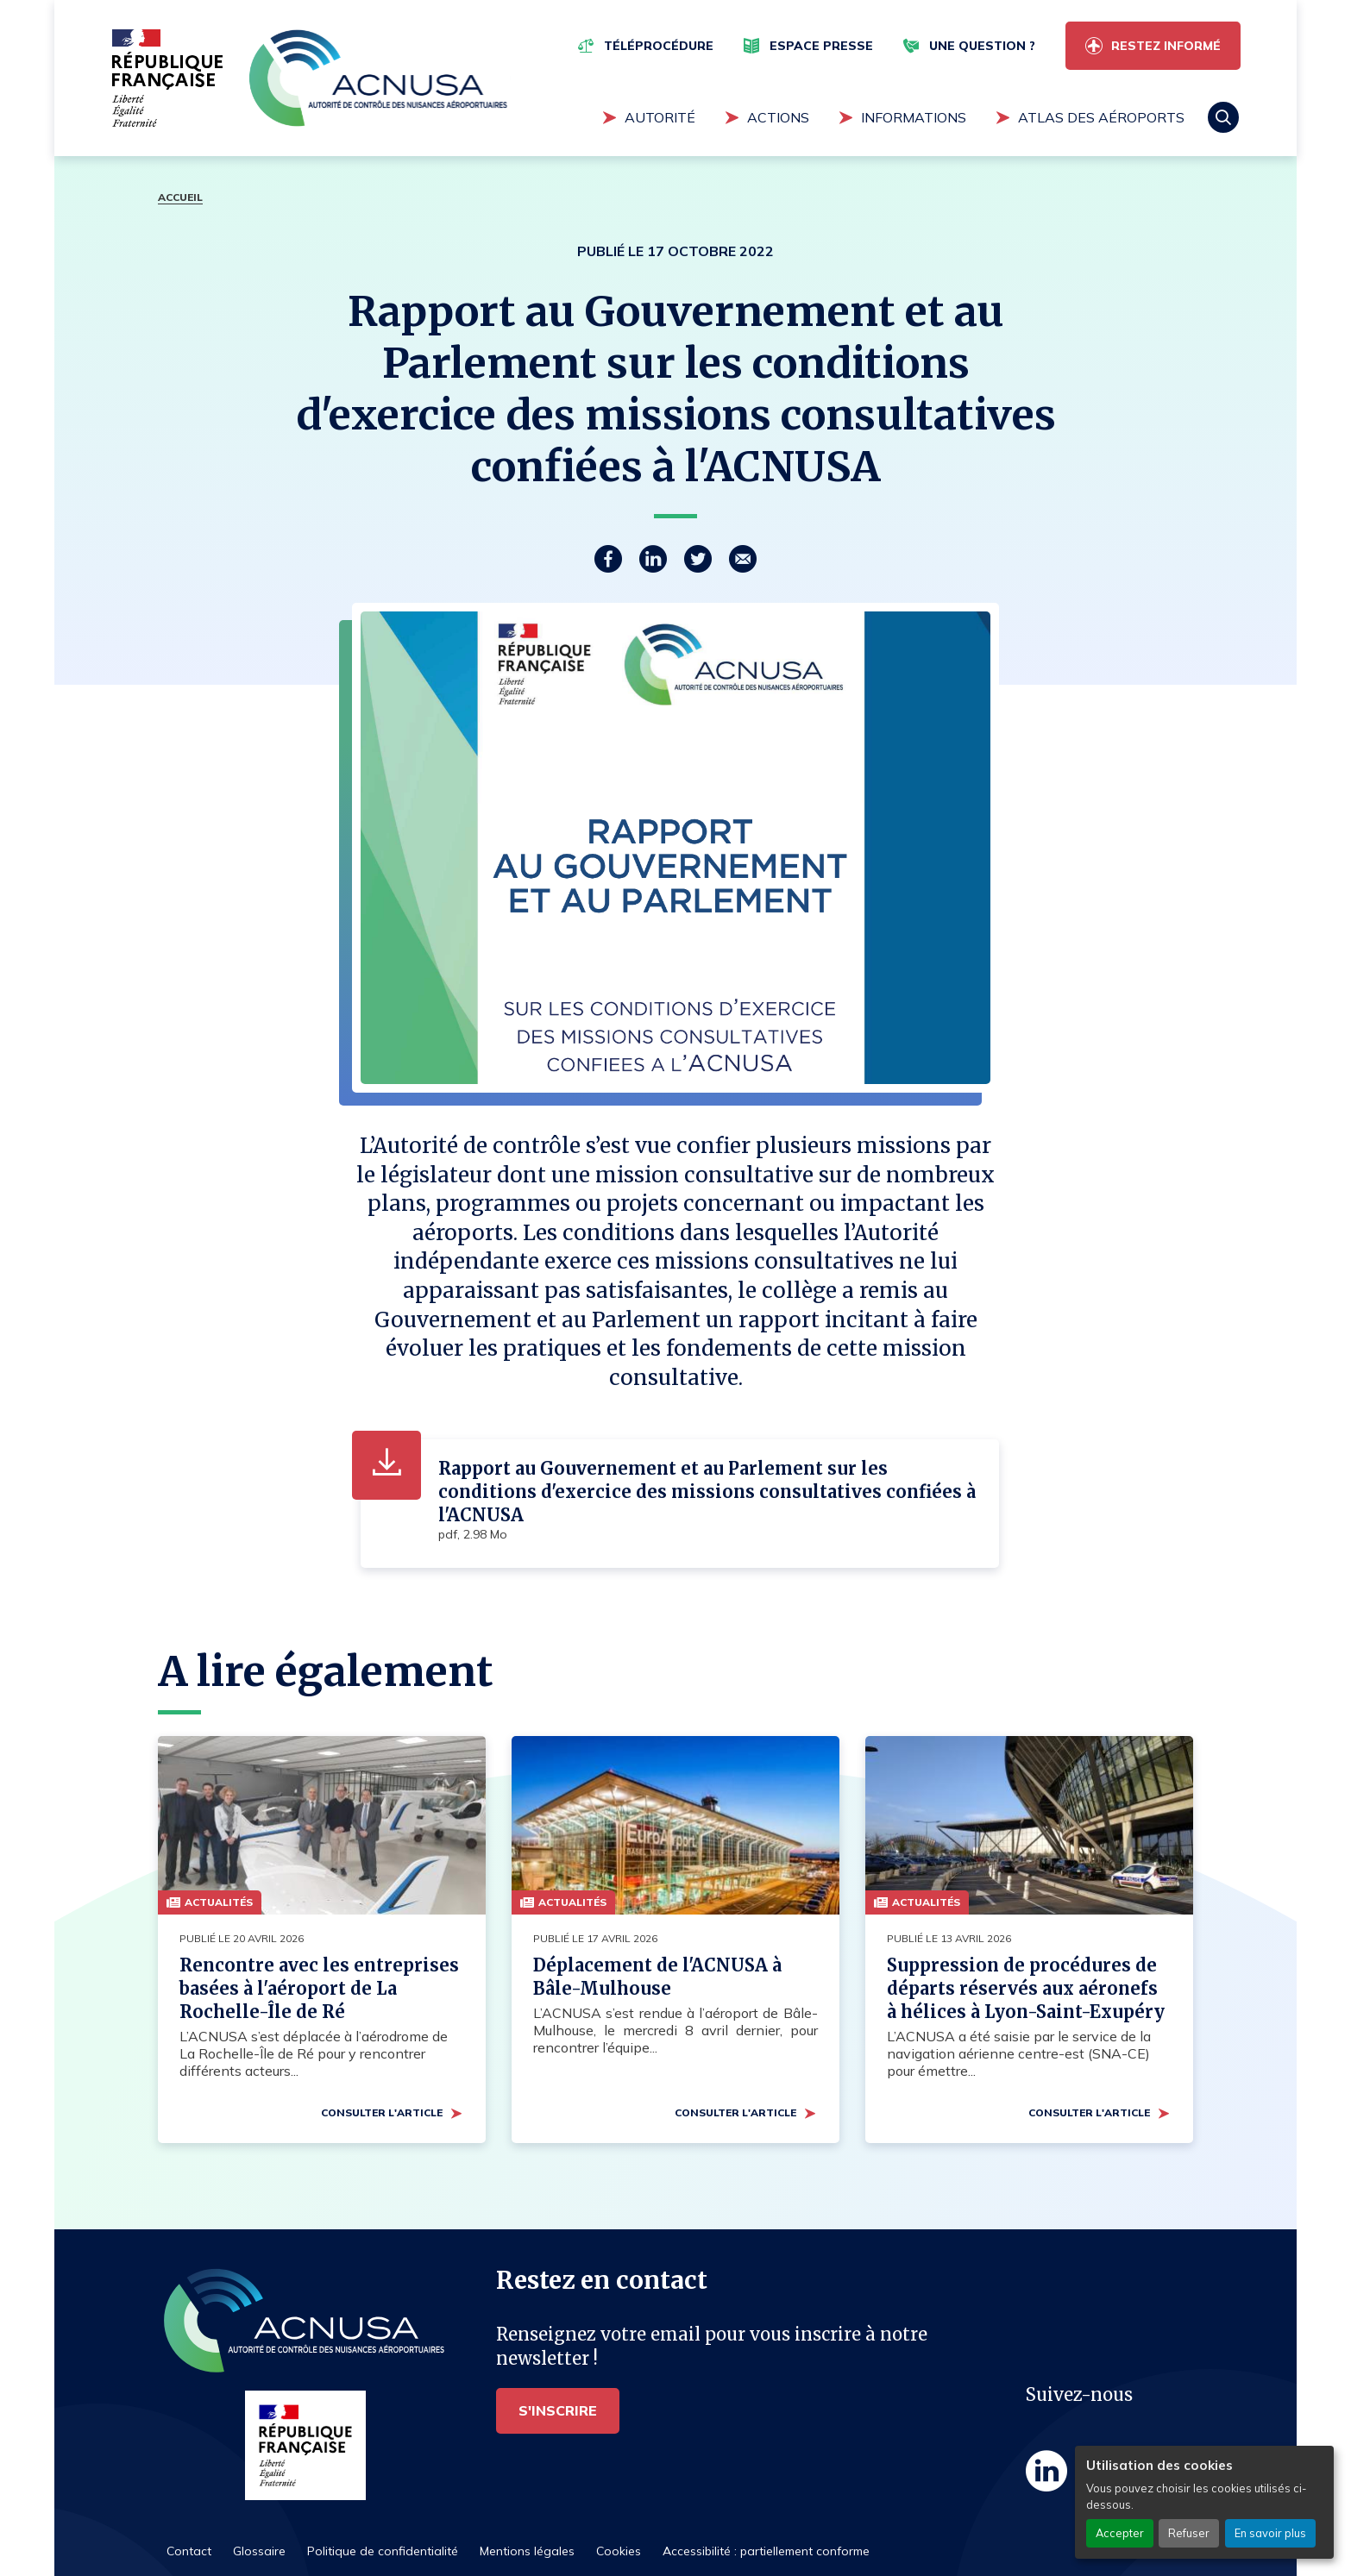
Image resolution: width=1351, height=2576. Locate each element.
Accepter (1120, 2533)
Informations (913, 117)
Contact (189, 2551)
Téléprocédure (658, 45)
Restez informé (1166, 45)
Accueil (180, 197)
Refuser (1189, 2533)
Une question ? (982, 45)
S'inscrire (557, 2410)
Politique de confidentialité (382, 2551)
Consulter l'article (382, 2112)
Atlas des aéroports (1101, 117)
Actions (778, 117)
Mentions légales (527, 2551)
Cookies (618, 2551)
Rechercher (1223, 117)
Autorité (660, 117)
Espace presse (821, 45)
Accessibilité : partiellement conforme (766, 2551)
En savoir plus (1270, 2533)
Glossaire (259, 2551)
